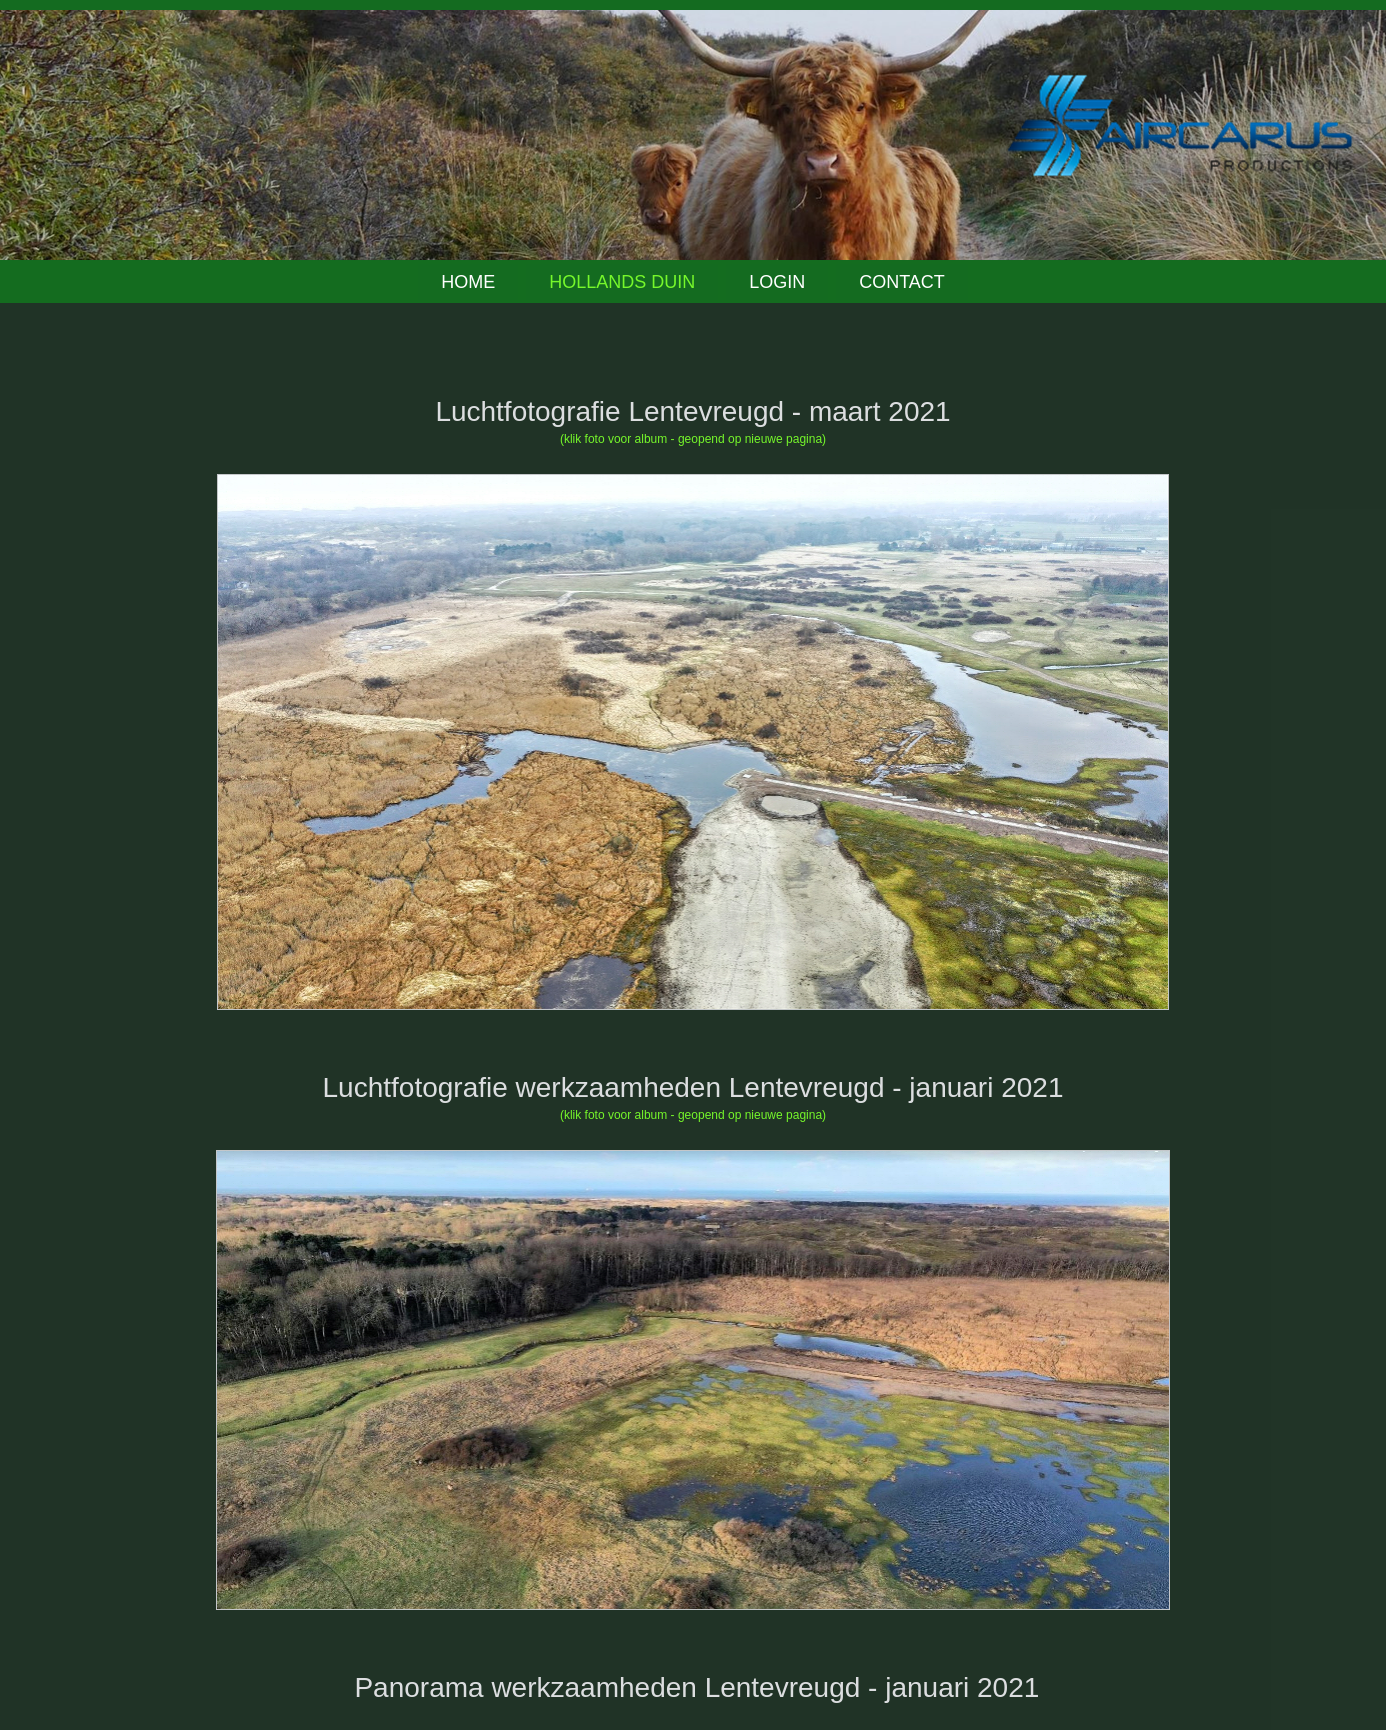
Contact (902, 282)
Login (777, 282)
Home (468, 282)
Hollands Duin (622, 282)
